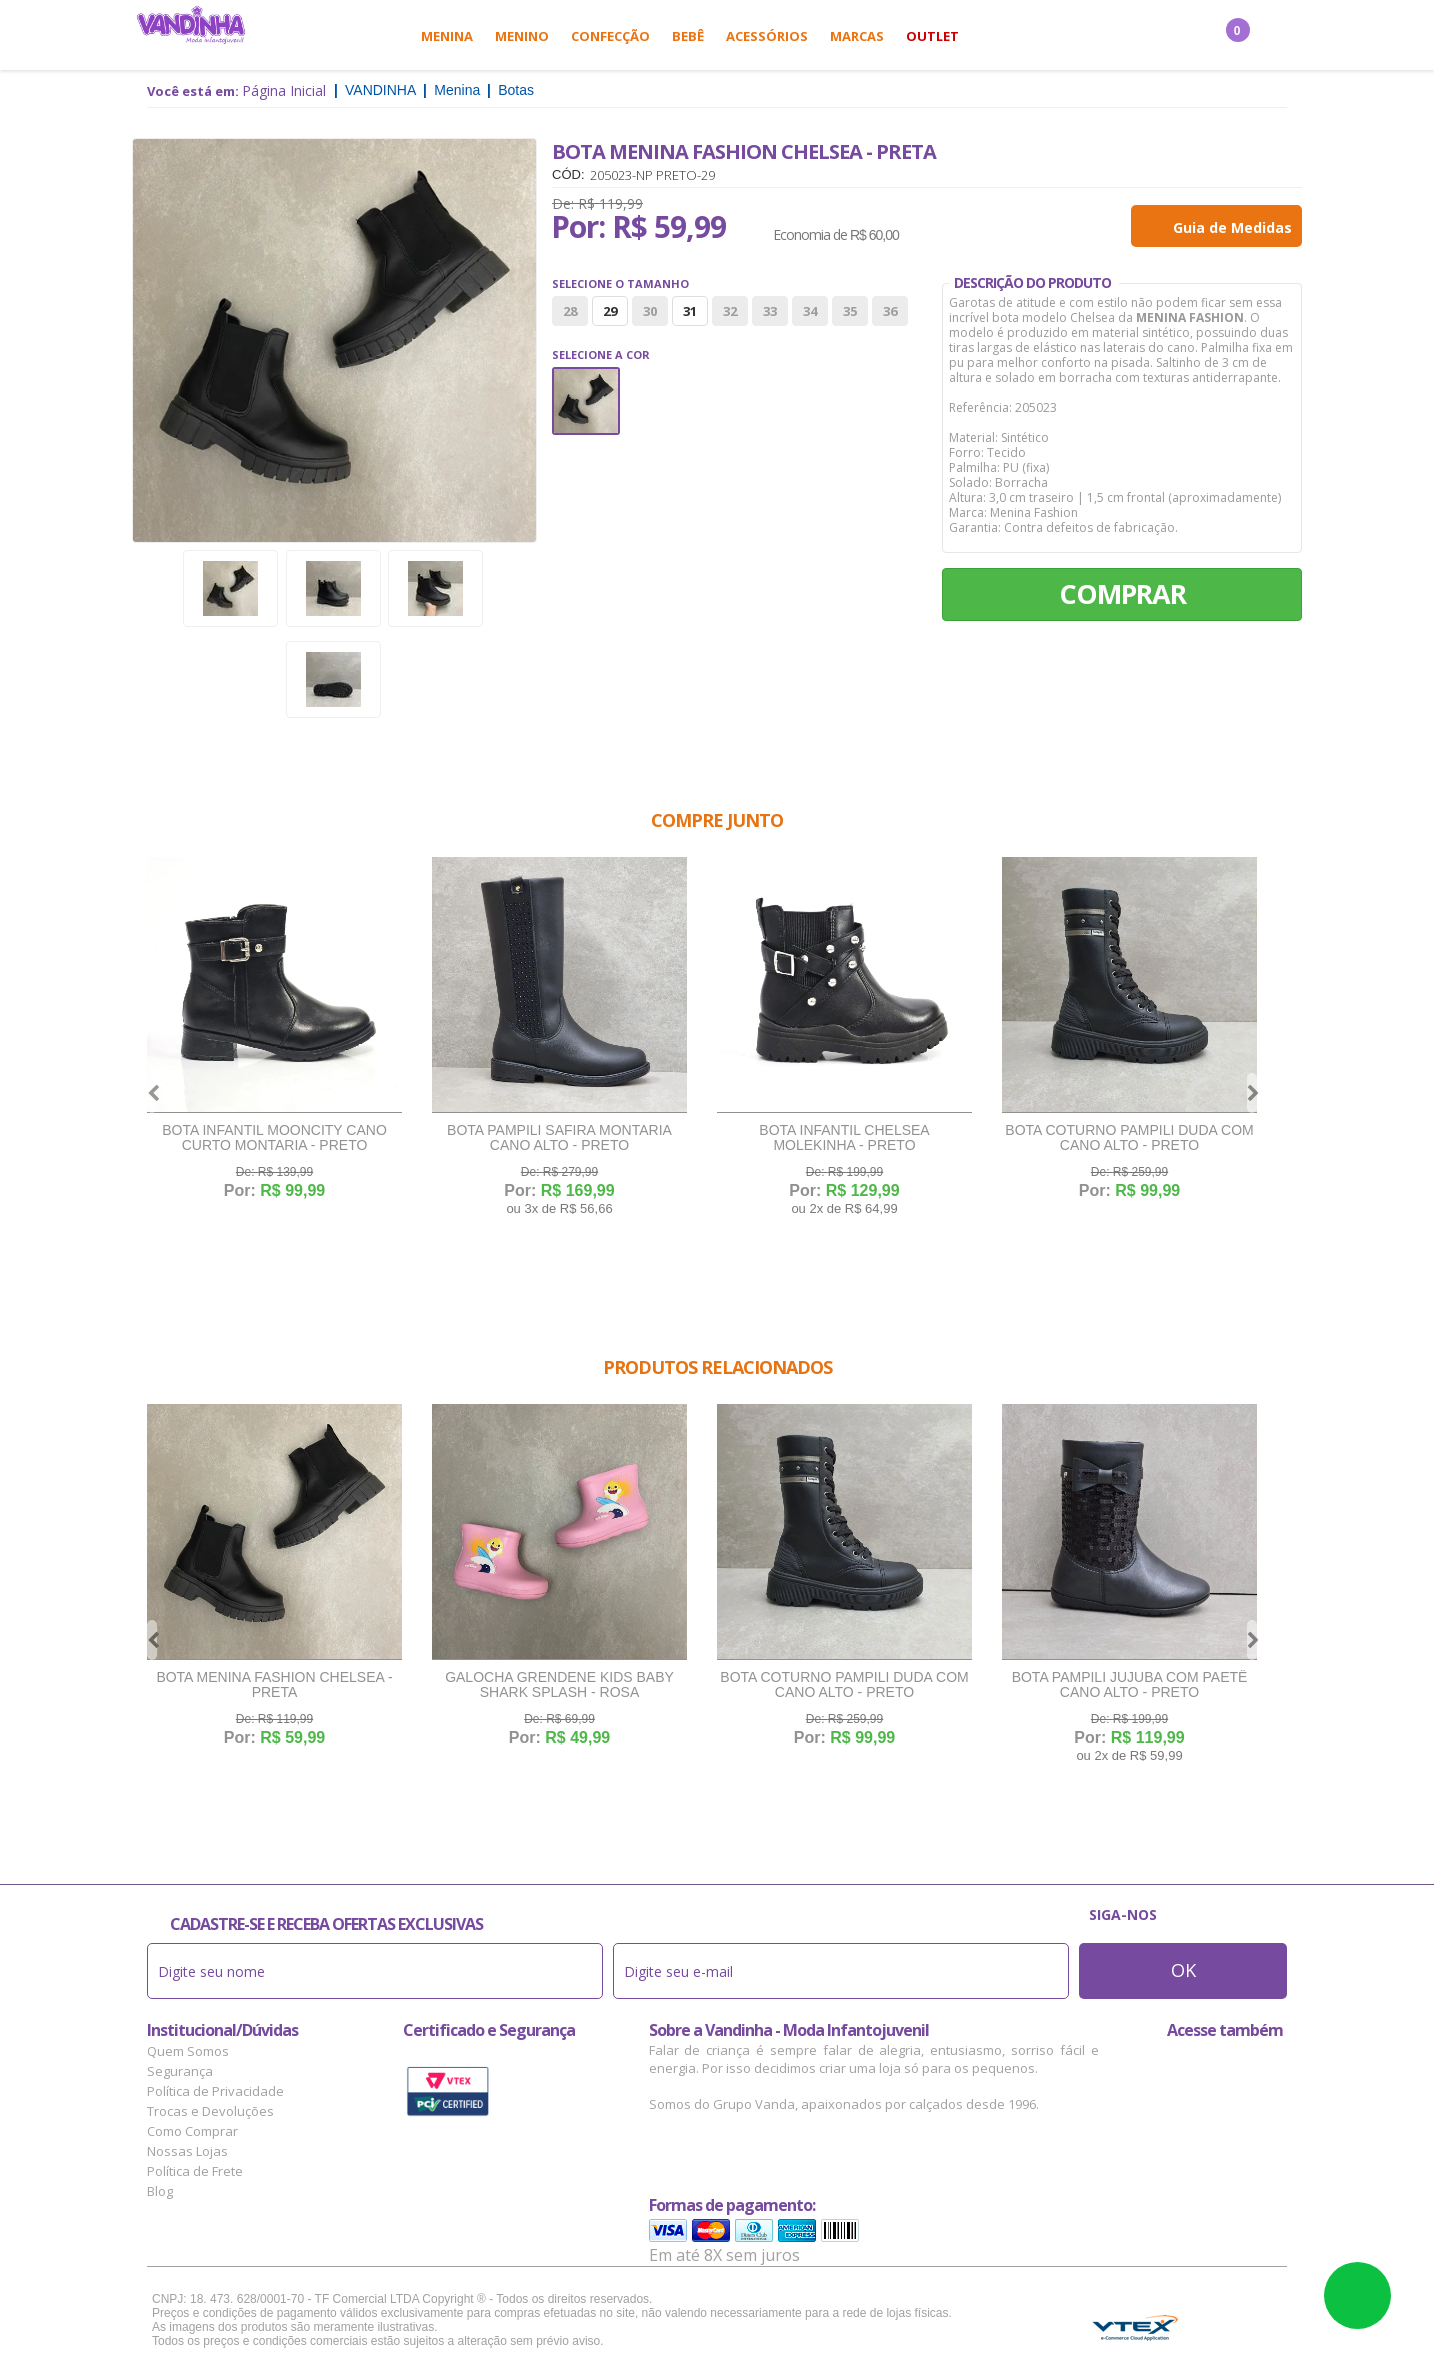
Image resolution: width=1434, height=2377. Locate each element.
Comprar (1122, 593)
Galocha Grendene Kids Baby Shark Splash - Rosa (559, 1685)
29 (610, 311)
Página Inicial (284, 90)
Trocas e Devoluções (210, 2111)
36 (890, 311)
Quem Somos (188, 2051)
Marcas (857, 36)
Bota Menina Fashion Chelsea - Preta (274, 1685)
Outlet (932, 36)
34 (810, 311)
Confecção (610, 36)
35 (850, 311)
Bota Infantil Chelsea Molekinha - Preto (844, 1138)
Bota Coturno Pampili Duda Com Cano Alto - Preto (1129, 1138)
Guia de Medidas (1232, 227)
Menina (447, 36)
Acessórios (767, 36)
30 (650, 311)
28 (570, 311)
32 (730, 311)
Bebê (688, 36)
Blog (160, 2191)
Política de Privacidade (215, 2091)
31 (690, 311)
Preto (586, 401)
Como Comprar (192, 2131)
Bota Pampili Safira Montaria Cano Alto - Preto (559, 1138)
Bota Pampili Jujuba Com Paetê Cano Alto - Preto (1130, 1685)
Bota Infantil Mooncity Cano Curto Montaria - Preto (274, 1138)
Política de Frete (195, 2171)
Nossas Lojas (187, 2151)
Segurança (180, 2071)
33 (770, 311)
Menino (522, 36)
